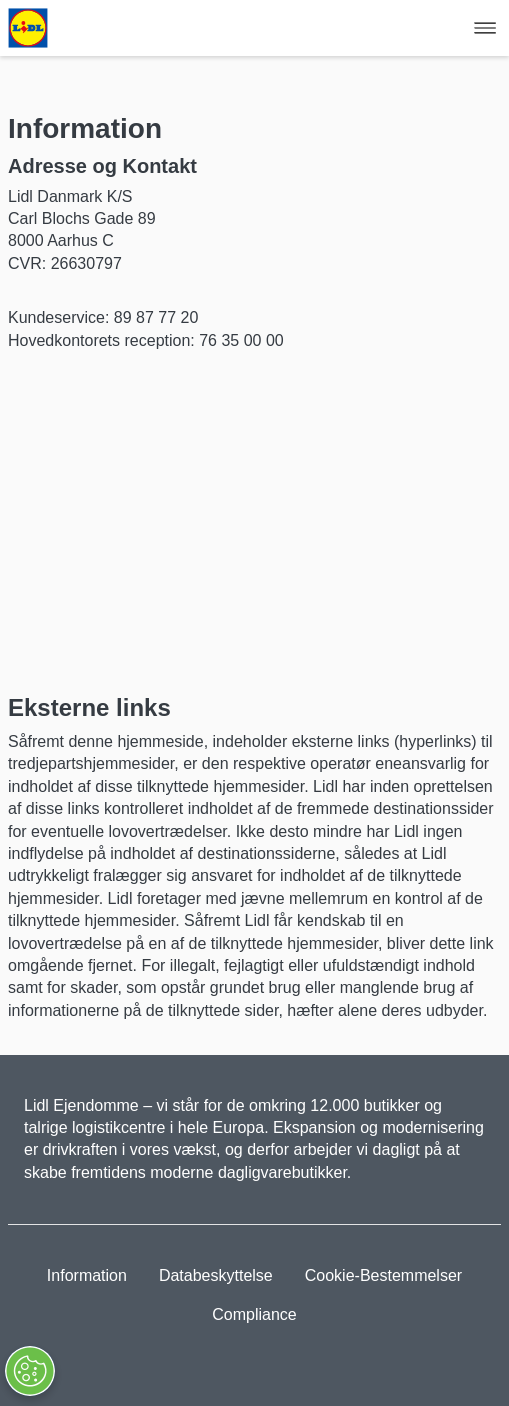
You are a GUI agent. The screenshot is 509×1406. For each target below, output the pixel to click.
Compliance (254, 1314)
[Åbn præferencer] (29, 1371)
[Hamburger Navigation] (485, 28)
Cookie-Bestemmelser (383, 1275)
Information (87, 1275)
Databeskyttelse (216, 1275)
